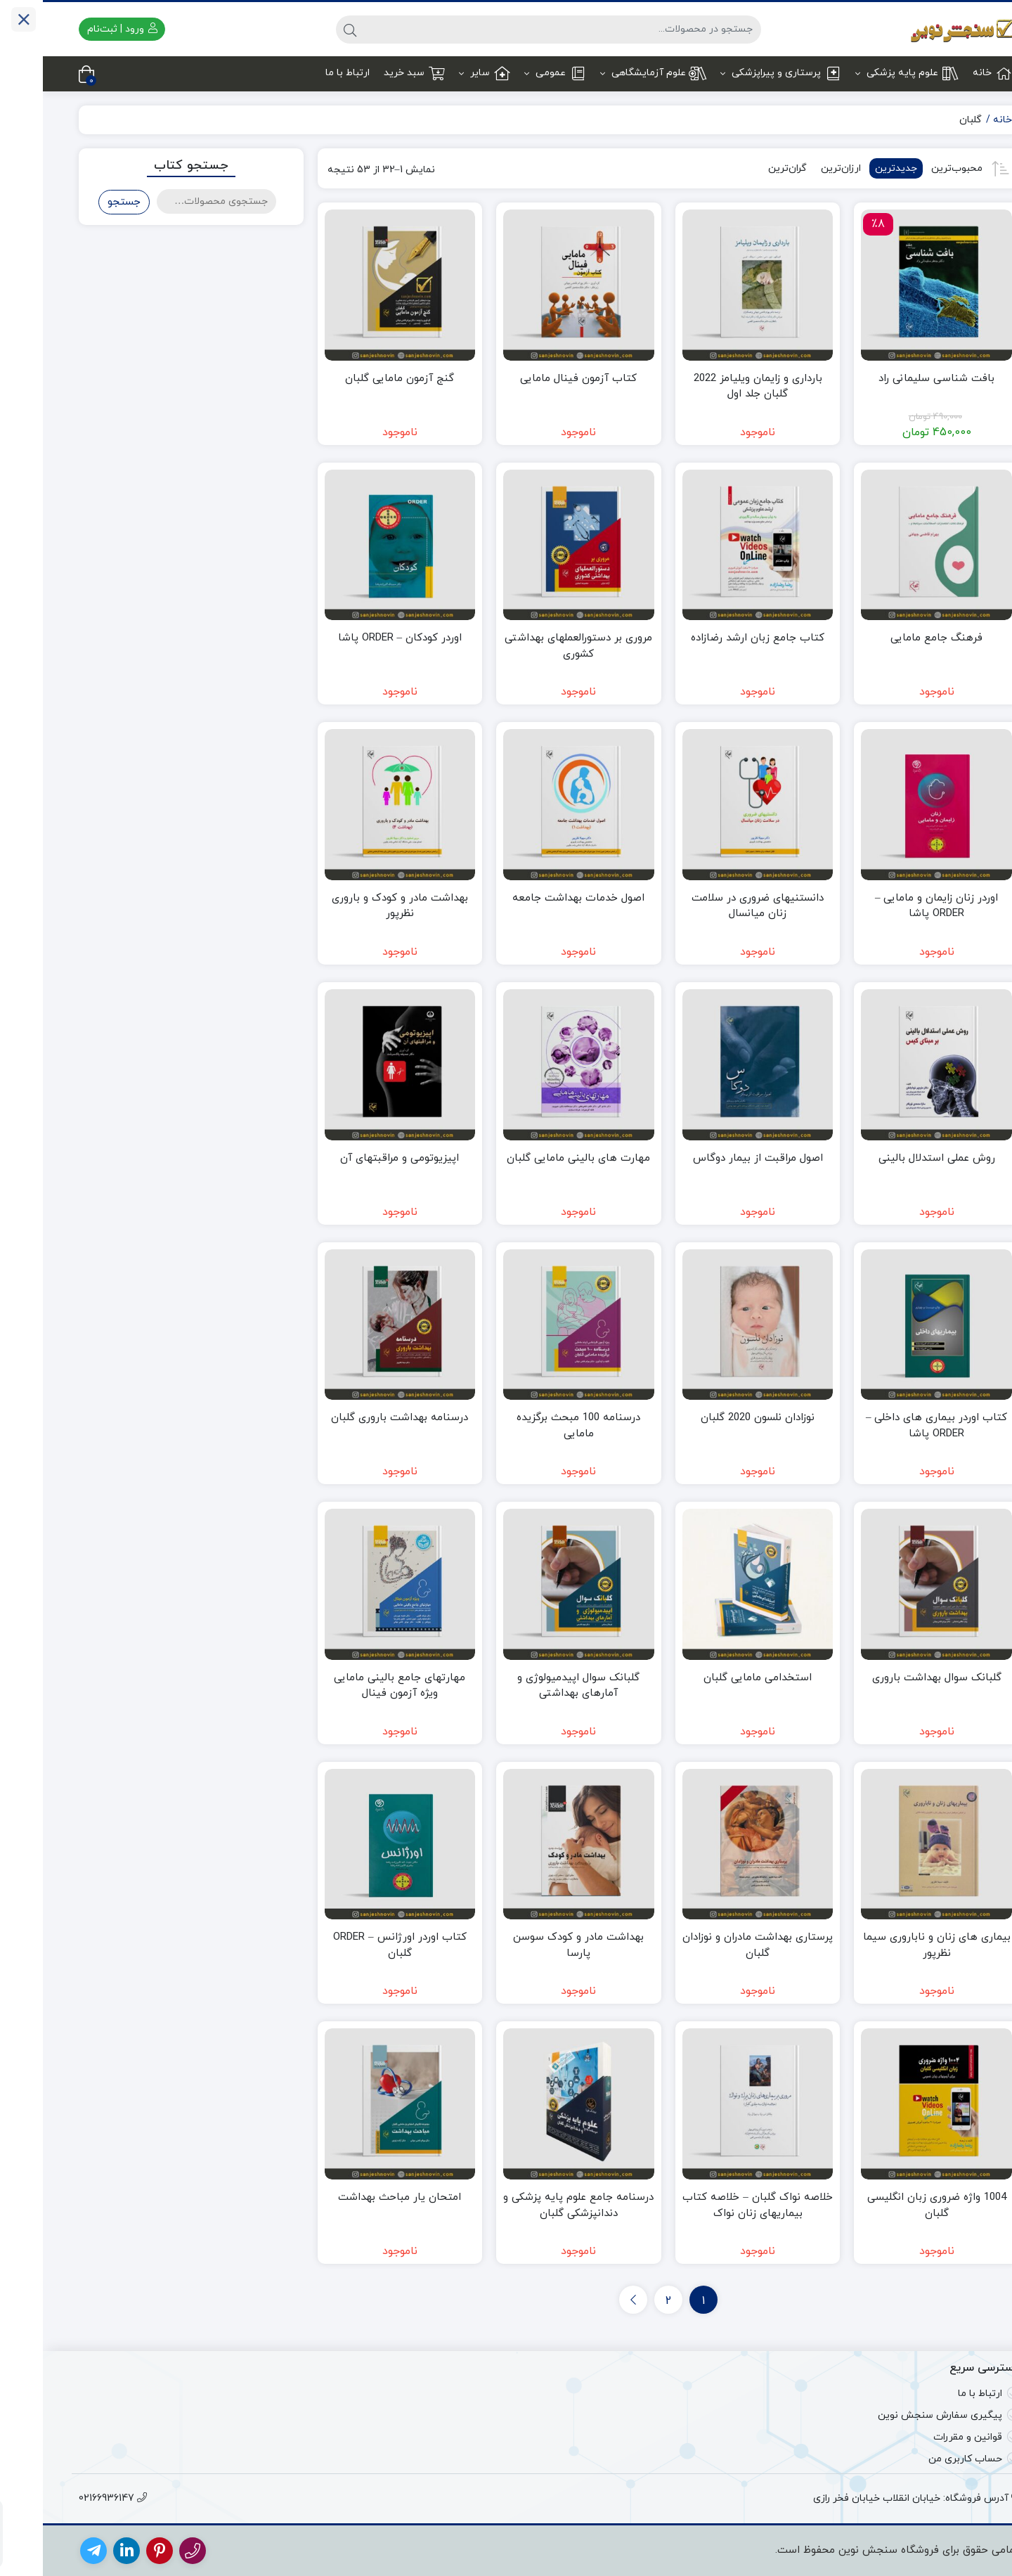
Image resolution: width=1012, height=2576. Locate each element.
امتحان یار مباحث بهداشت (356, 2197)
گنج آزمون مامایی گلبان (356, 378)
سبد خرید (371, 73)
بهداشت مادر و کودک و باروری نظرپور (357, 906)
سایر (441, 73)
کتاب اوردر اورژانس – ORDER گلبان (357, 1945)
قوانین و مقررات (924, 2437)
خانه (949, 73)
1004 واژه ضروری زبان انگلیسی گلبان (894, 2205)
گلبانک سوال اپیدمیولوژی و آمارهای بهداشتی (535, 1685)
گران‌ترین (744, 168)
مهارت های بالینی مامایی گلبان (535, 1158)
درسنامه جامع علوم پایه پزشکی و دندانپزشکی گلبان (535, 2205)
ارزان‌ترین (798, 168)
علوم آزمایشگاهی (610, 73)
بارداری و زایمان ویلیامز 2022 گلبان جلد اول (715, 386)
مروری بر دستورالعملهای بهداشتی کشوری (535, 646)
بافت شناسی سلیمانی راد (894, 378)
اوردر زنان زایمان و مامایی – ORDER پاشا (894, 906)
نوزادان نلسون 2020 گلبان (715, 1417)
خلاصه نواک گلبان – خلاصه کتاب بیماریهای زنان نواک (715, 2205)
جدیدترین (853, 168)
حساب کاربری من (922, 2459)
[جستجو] (519, 29)
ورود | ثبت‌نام (79, 29)
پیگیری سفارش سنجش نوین (897, 2415)
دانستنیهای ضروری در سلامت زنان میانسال (715, 906)
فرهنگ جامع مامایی (894, 638)
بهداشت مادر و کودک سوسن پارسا (535, 1945)
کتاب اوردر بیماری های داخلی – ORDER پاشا (894, 1425)
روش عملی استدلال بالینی (894, 1158)
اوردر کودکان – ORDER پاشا (357, 638)
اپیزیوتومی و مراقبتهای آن (356, 1158)
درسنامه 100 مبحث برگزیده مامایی (535, 1425)
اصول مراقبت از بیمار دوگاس (715, 1158)
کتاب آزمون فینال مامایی (535, 378)
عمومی (512, 73)
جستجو (81, 202)
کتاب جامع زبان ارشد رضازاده (714, 638)
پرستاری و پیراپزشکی (737, 73)
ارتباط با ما (305, 72)
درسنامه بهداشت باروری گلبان (356, 1417)
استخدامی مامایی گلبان (715, 1677)
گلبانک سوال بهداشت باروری (894, 1677)
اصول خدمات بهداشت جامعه (535, 898)
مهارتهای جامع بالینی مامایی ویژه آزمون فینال (356, 1685)
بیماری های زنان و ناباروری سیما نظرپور (894, 1945)
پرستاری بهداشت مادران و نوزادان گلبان (715, 1945)
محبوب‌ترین (914, 168)
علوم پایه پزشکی (864, 73)
